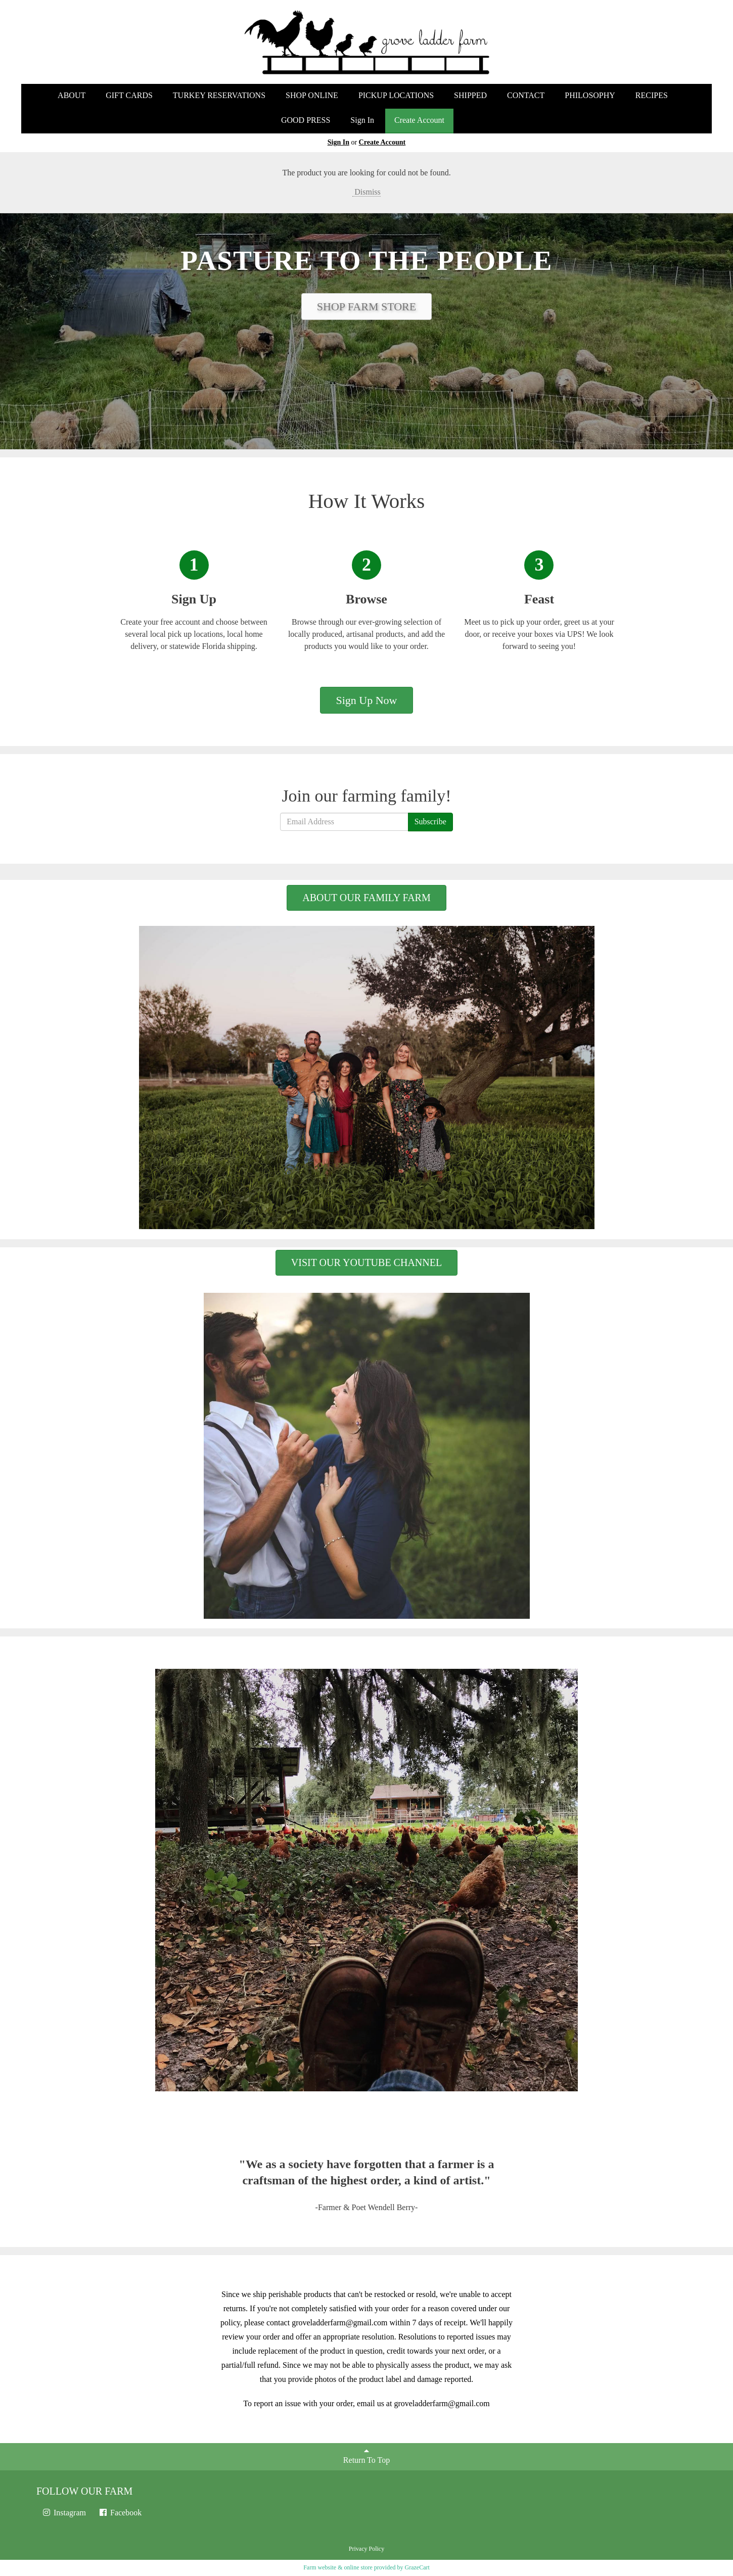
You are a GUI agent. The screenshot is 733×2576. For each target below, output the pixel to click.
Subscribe (430, 821)
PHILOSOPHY (590, 95)
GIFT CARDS (129, 95)
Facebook (120, 2512)
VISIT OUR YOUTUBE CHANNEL (366, 1262)
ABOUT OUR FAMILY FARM (366, 897)
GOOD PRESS (305, 120)
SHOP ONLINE (312, 95)
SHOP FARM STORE (366, 306)
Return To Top (366, 2455)
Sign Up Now (366, 700)
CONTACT (525, 95)
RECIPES (651, 95)
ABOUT (71, 95)
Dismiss (366, 192)
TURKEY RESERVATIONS (219, 95)
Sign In (362, 120)
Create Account (419, 120)
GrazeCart (416, 2567)
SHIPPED (470, 95)
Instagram (63, 2512)
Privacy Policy (366, 2548)
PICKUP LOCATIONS (396, 95)
